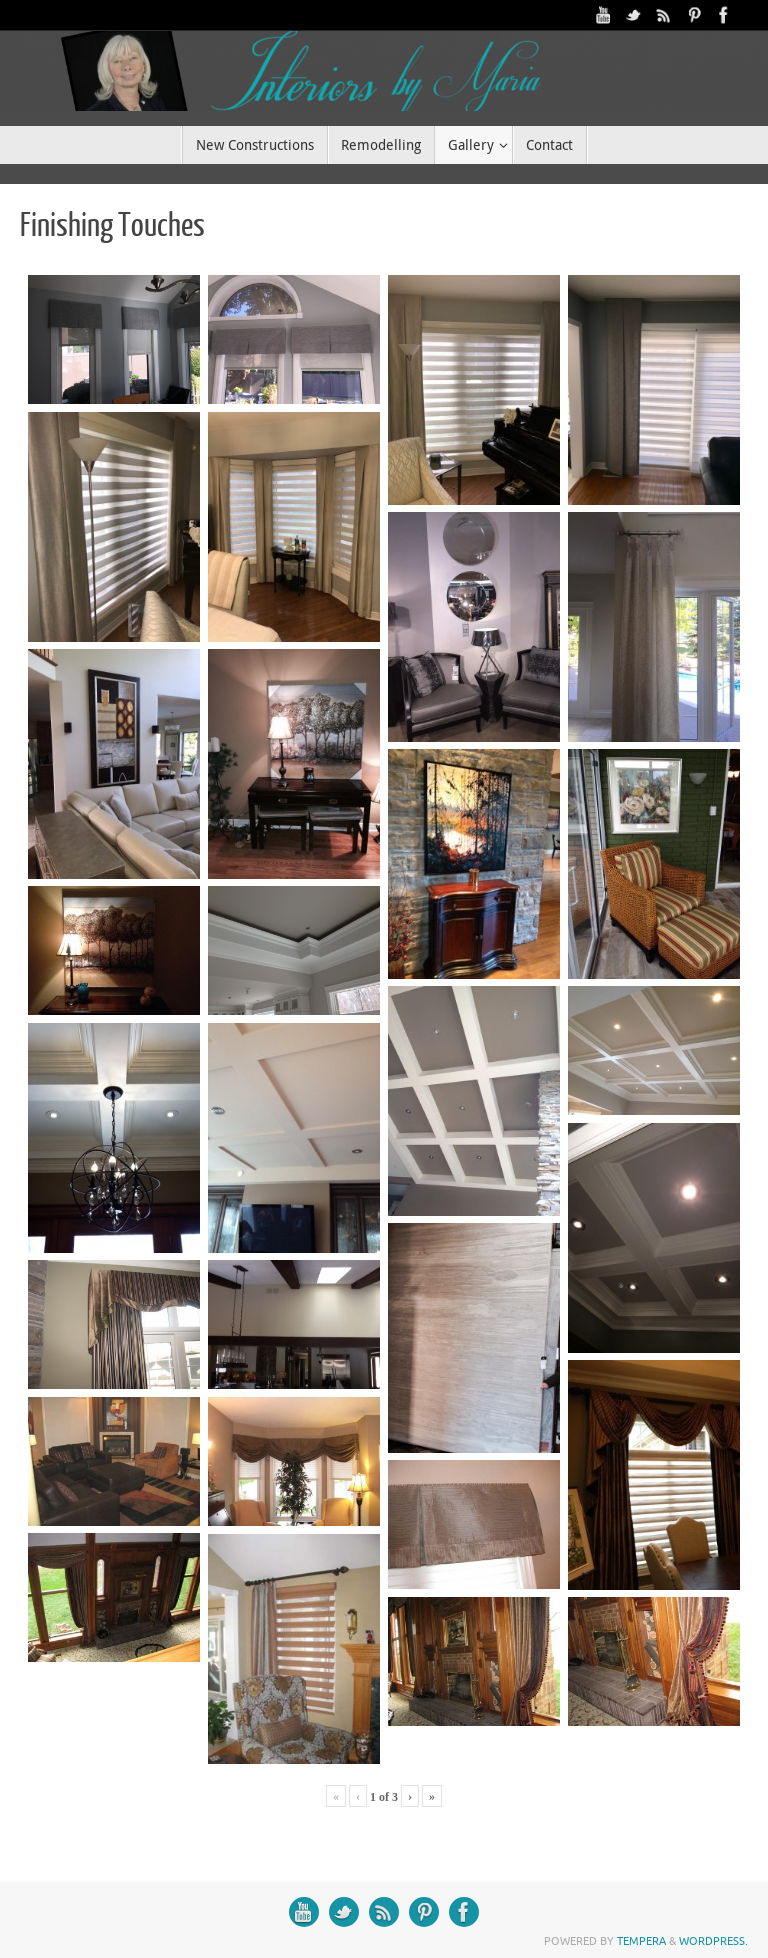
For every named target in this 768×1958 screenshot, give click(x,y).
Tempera (641, 1941)
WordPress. (713, 1941)
